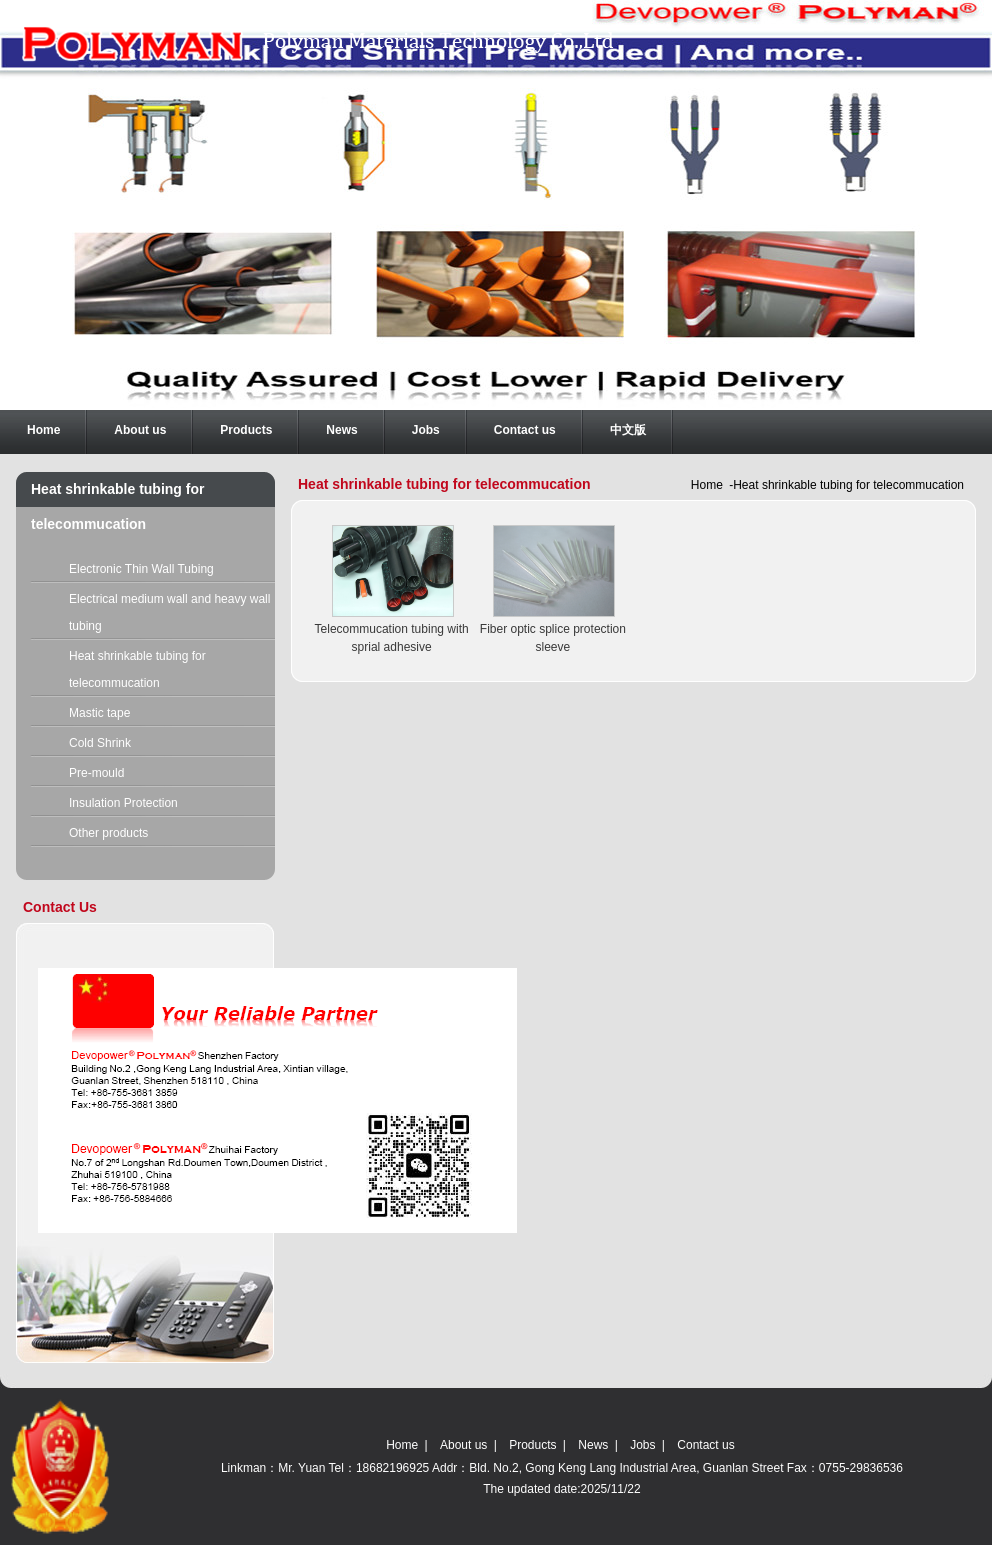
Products (532, 1445)
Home (707, 485)
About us (463, 1445)
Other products (108, 833)
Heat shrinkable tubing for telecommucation (137, 669)
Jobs (642, 1445)
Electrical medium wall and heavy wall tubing (169, 612)
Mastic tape (99, 713)
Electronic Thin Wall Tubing (141, 569)
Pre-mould (96, 773)
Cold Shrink (100, 743)
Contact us (705, 1445)
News (593, 1445)
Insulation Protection (123, 803)
